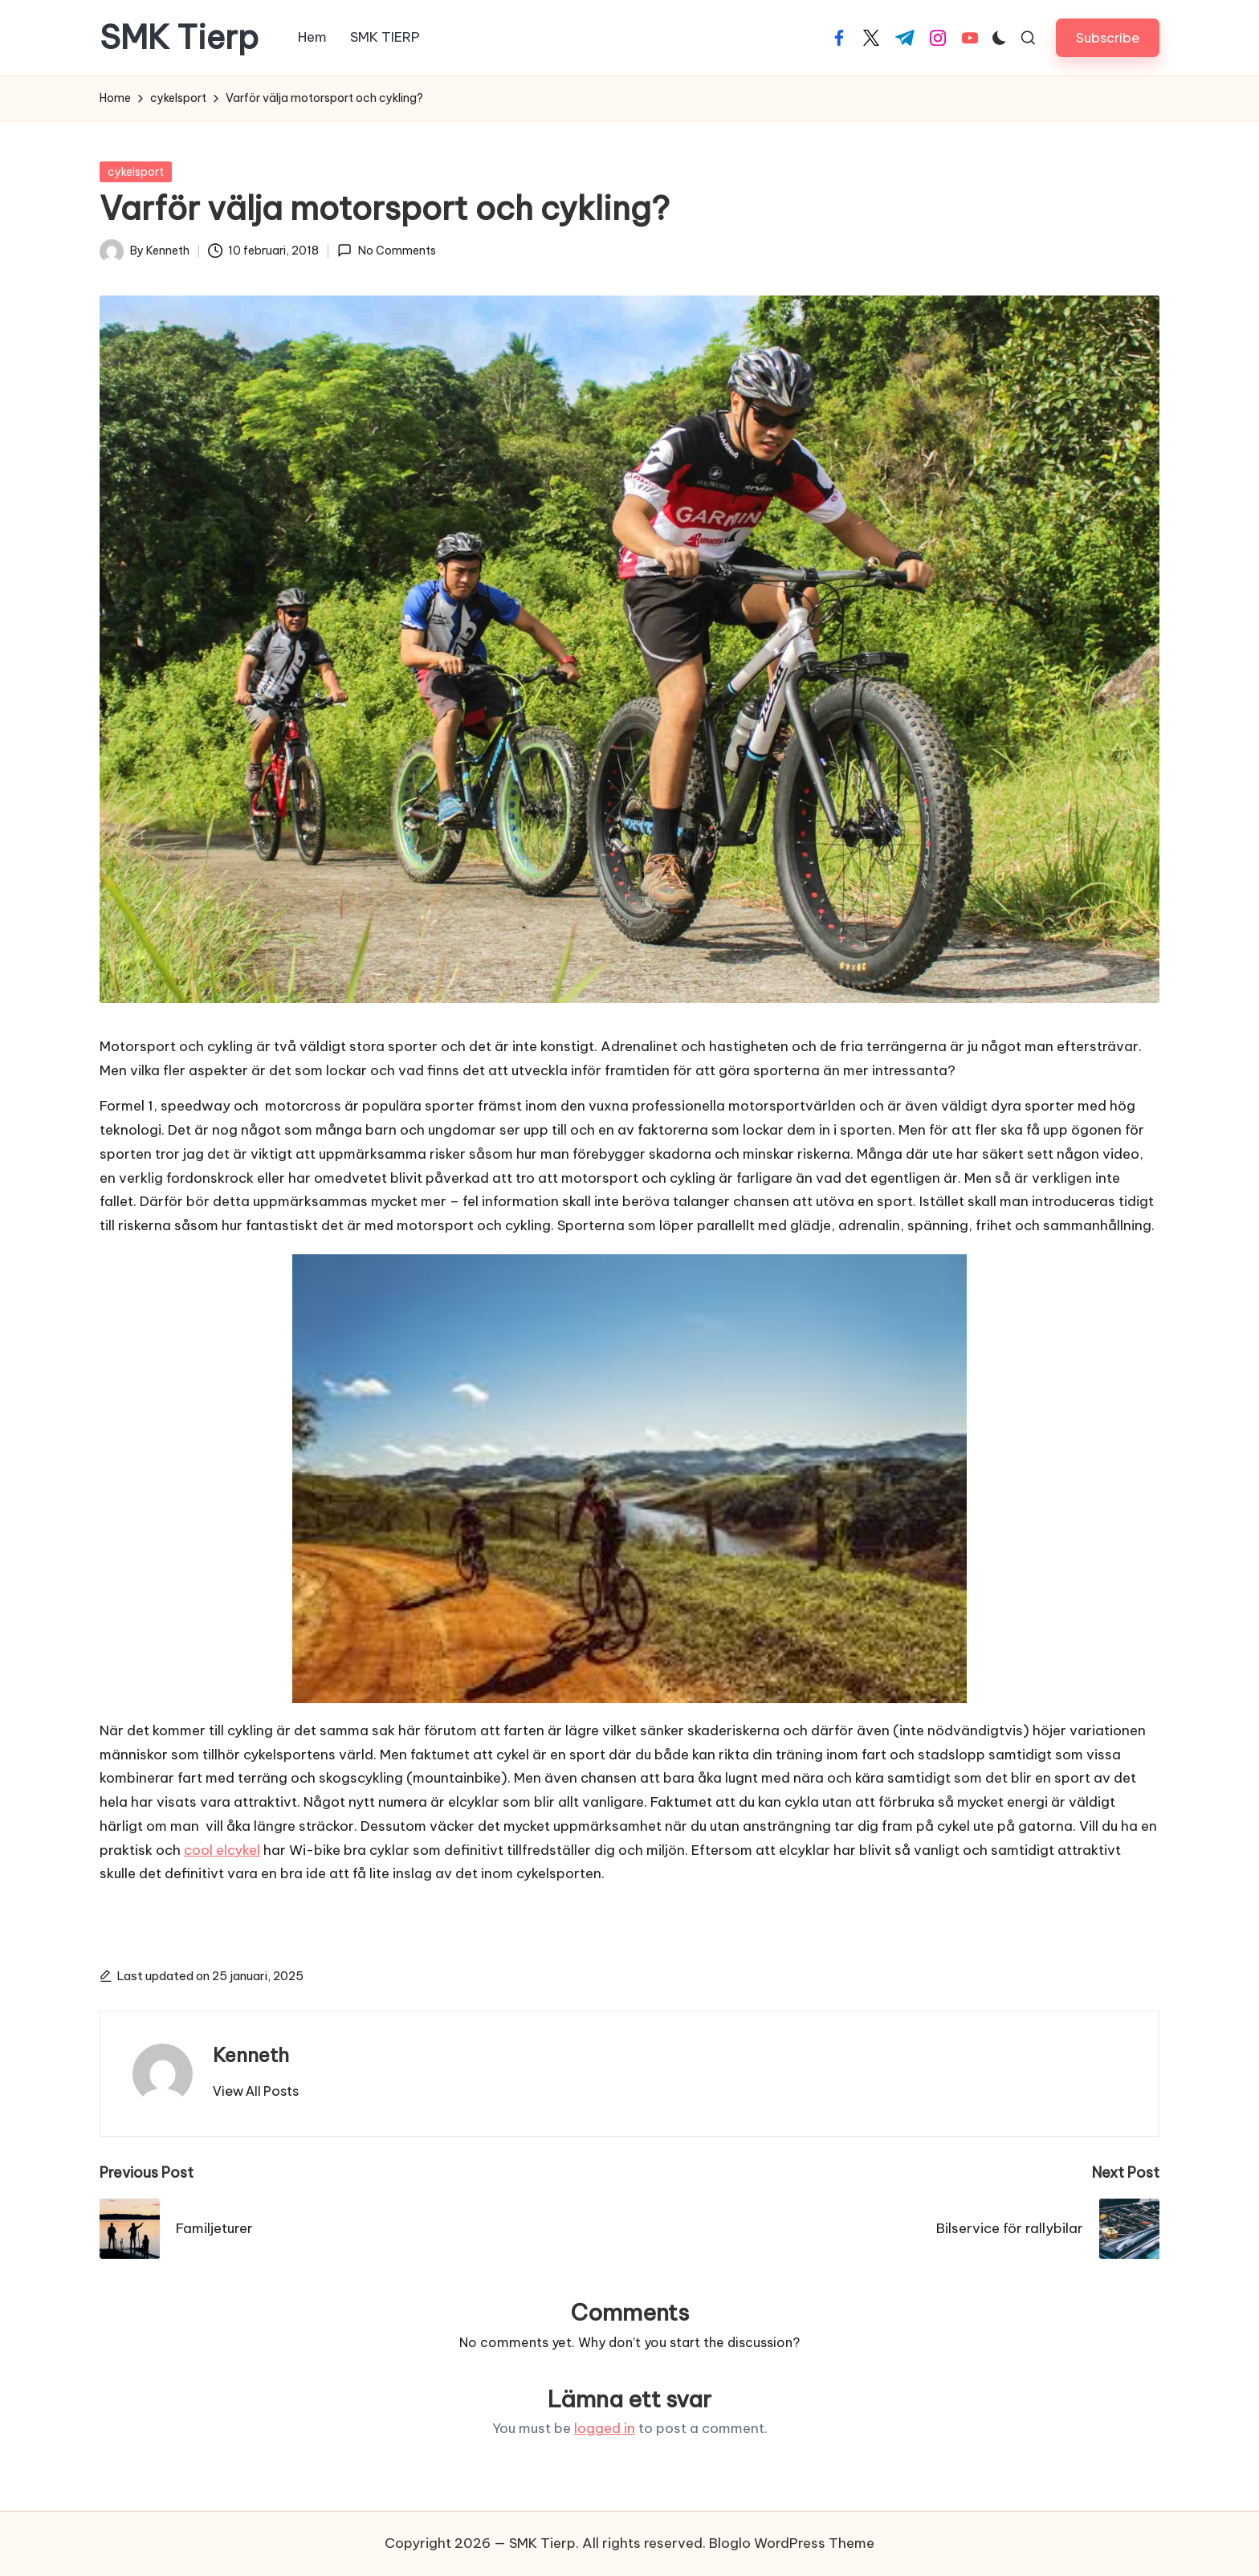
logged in (604, 2428)
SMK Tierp (179, 37)
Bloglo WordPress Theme (791, 2543)
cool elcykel (222, 1850)
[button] (1107, 37)
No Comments (386, 250)
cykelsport (136, 172)
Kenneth (251, 2055)
